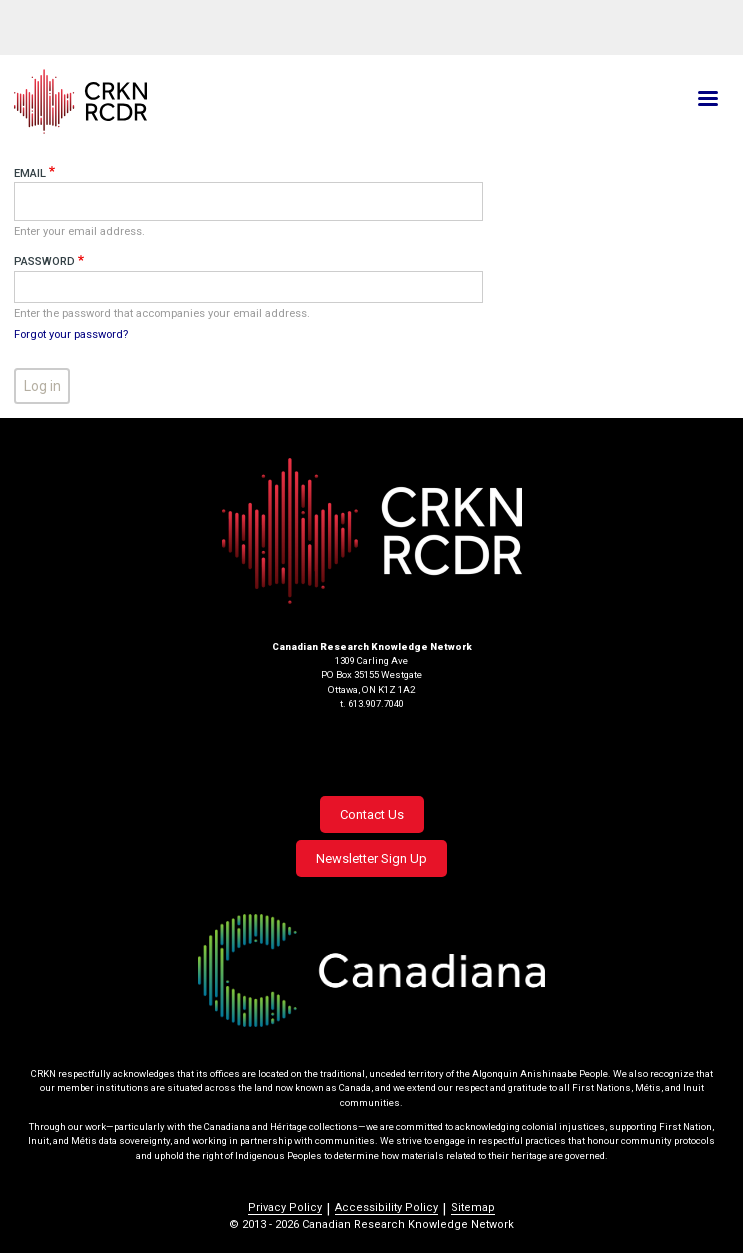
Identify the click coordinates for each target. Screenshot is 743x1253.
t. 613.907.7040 (372, 703)
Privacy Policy (285, 1207)
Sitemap (473, 1207)
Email (30, 173)
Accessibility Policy (386, 1207)
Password (44, 261)
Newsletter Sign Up (371, 858)
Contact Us (372, 814)
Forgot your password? (71, 334)
